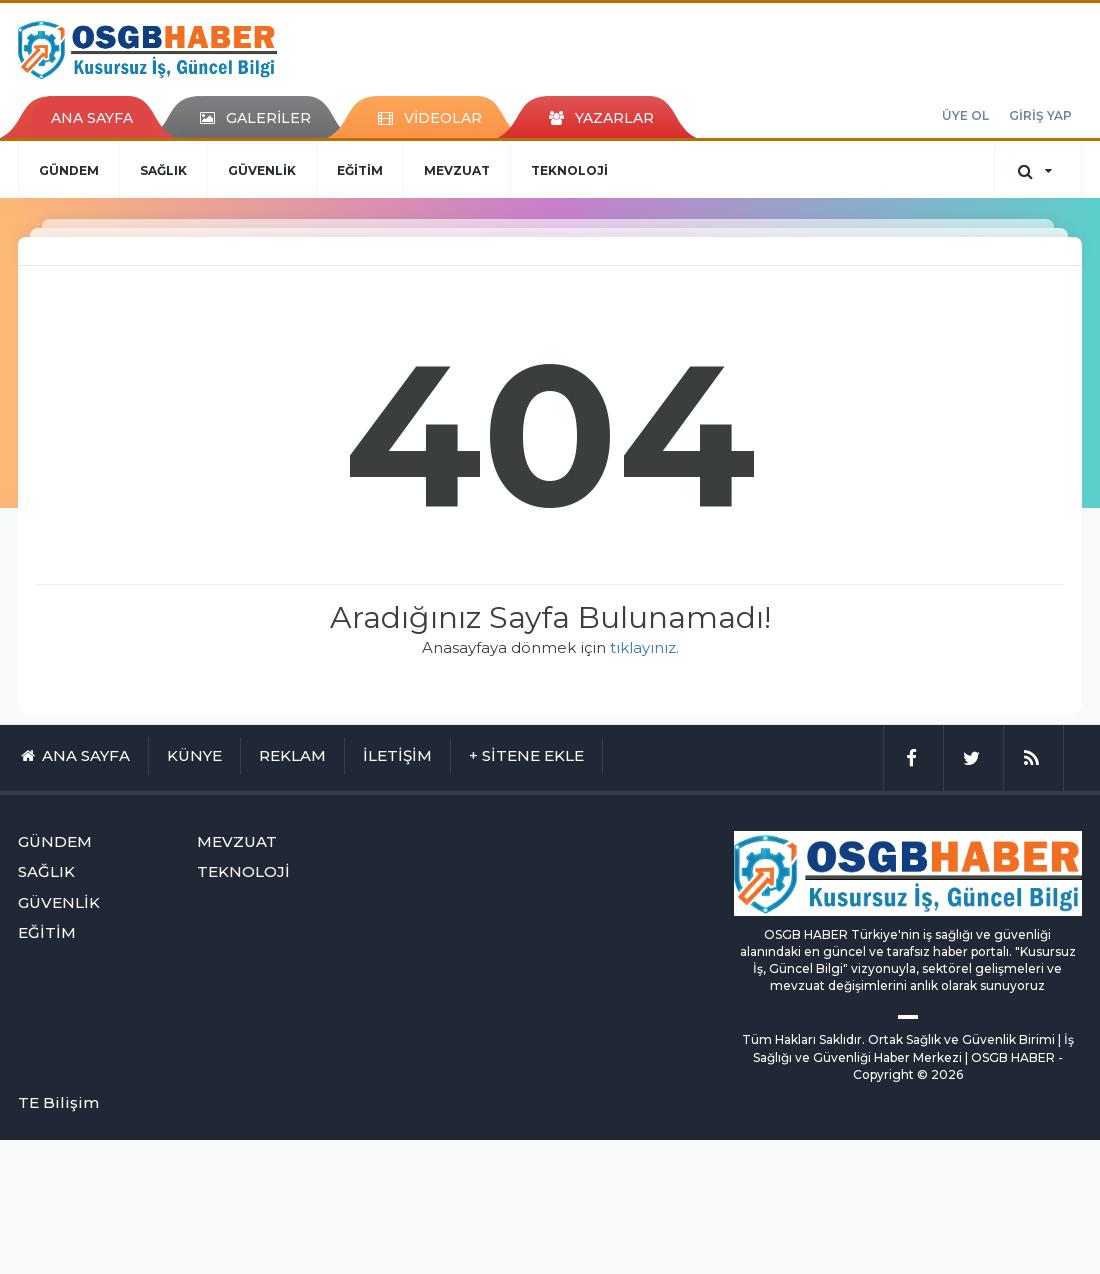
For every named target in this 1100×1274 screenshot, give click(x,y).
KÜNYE (194, 755)
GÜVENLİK (262, 170)
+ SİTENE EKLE (526, 755)
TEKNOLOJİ (569, 170)
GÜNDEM (69, 170)
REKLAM (292, 755)
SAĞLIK (163, 170)
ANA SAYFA (92, 118)
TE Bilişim (58, 1102)
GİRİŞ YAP (1040, 115)
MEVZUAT (457, 170)
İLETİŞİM (397, 755)
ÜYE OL (965, 115)
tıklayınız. (644, 647)
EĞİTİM (360, 170)
